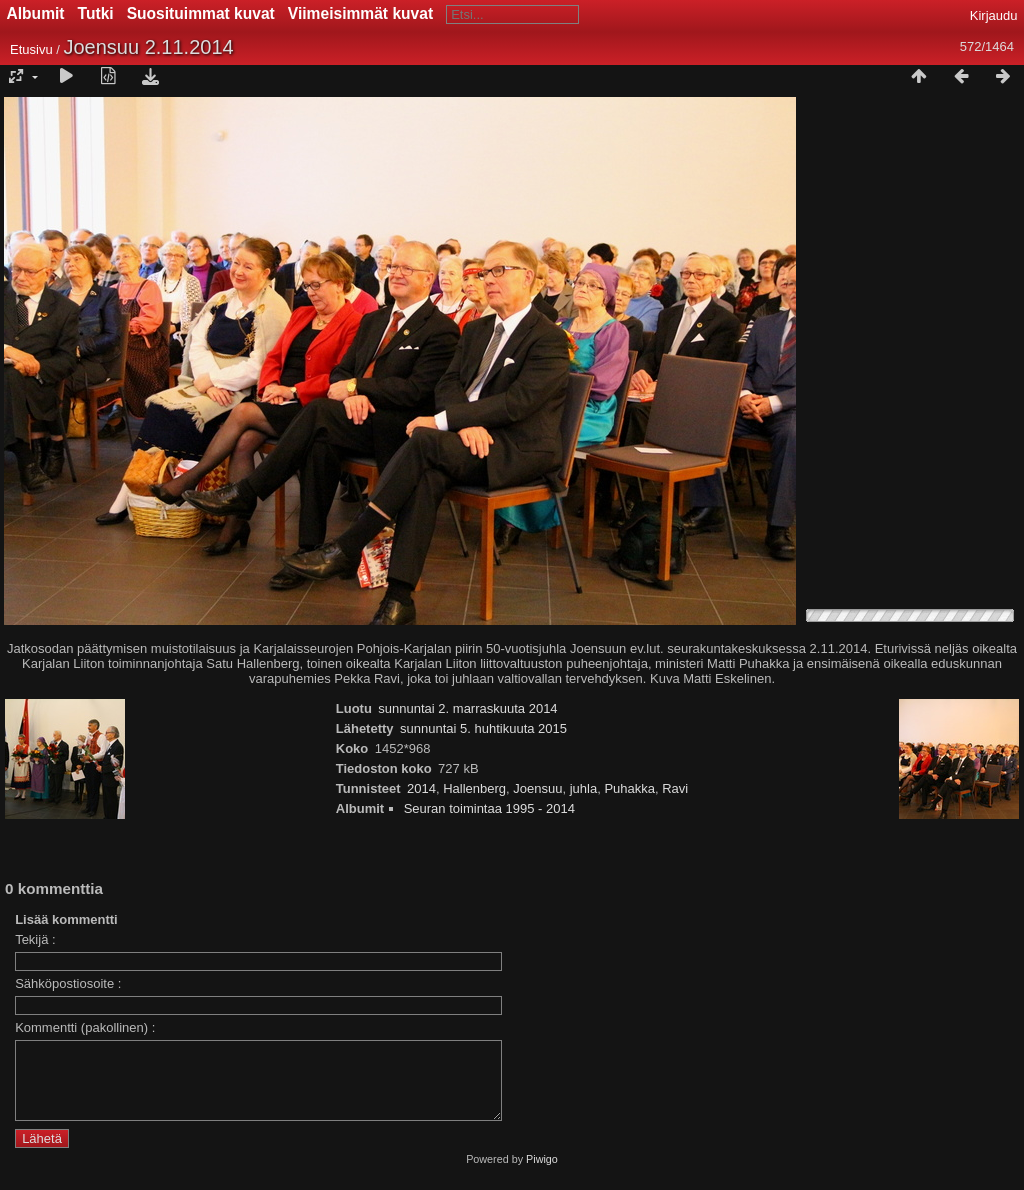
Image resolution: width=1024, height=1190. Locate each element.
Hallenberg (474, 788)
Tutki (96, 13)
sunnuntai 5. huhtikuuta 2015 (483, 728)
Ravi (675, 788)
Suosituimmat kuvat (201, 13)
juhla (583, 788)
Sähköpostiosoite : (68, 983)
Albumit (36, 13)
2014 (421, 788)
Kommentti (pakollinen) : (85, 1027)
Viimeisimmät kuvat (360, 13)
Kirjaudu (994, 15)
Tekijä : (35, 939)
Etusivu (31, 49)
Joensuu (537, 788)
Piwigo (542, 1174)
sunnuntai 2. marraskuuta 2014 (467, 708)
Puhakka (629, 788)
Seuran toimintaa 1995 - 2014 (489, 808)
